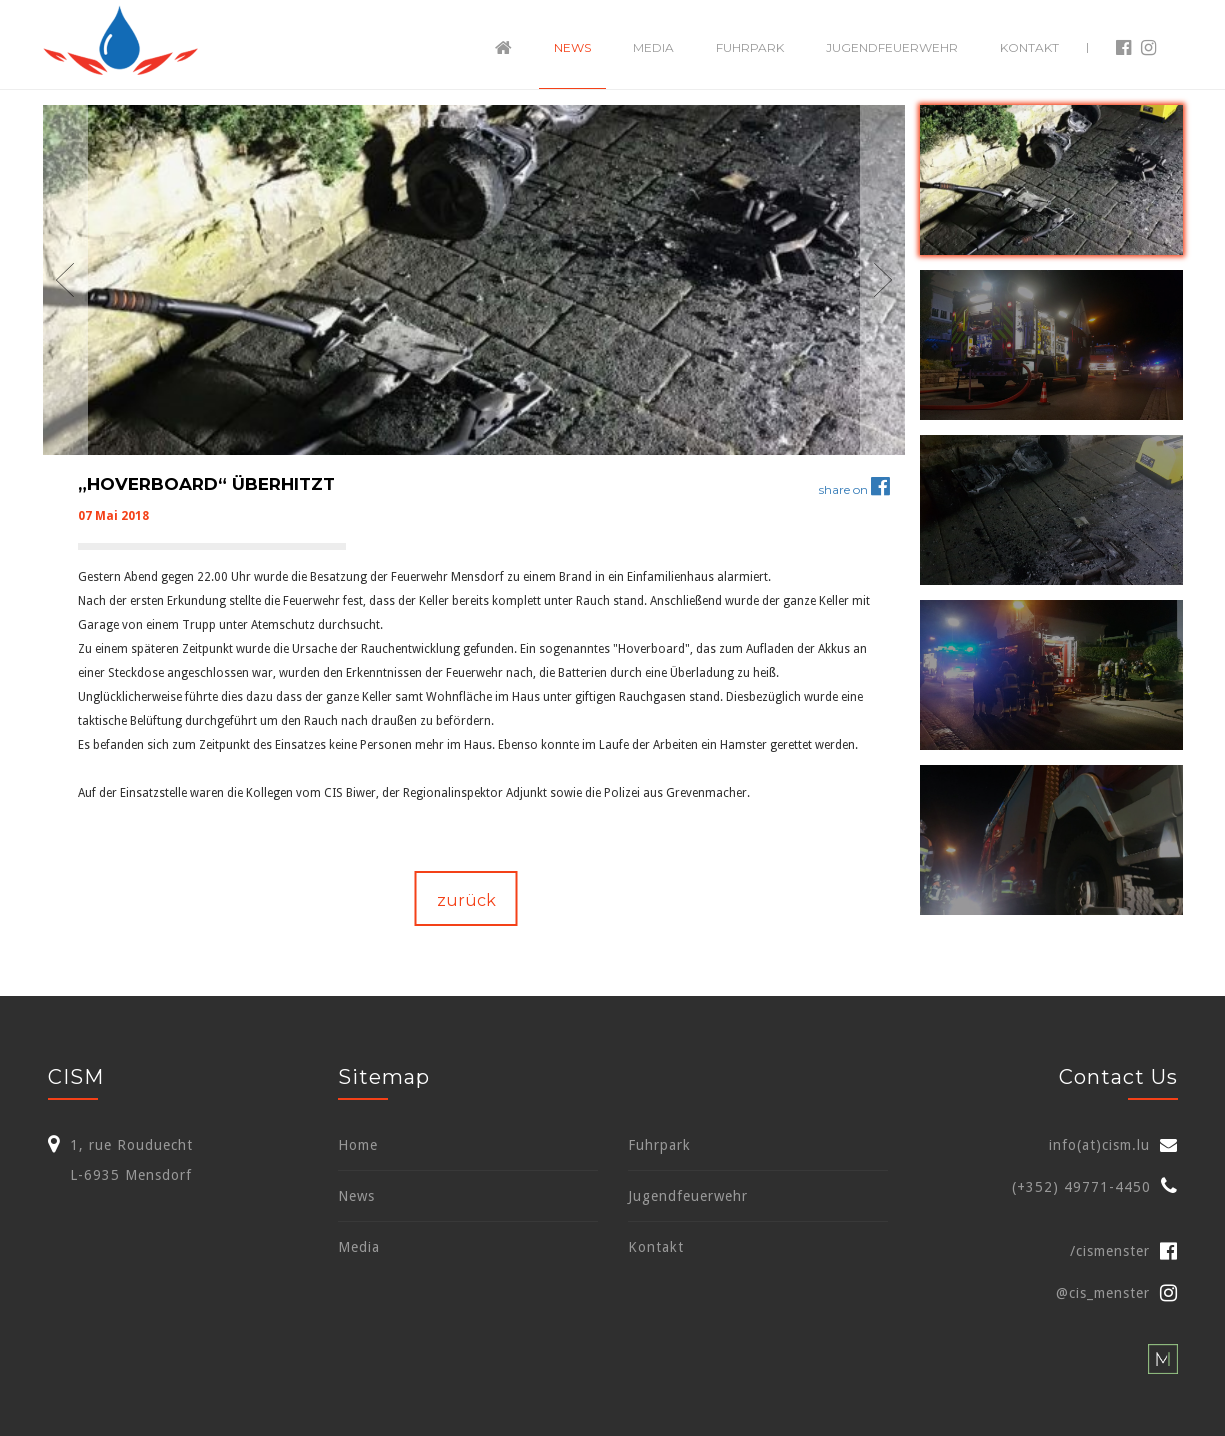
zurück (466, 900)
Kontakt (1029, 47)
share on (854, 489)
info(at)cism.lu (1099, 1145)
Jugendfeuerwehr (892, 47)
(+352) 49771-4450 (1081, 1187)
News (572, 47)
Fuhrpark (750, 47)
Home (358, 1145)
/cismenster (1124, 1251)
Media (653, 47)
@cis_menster (1117, 1293)
